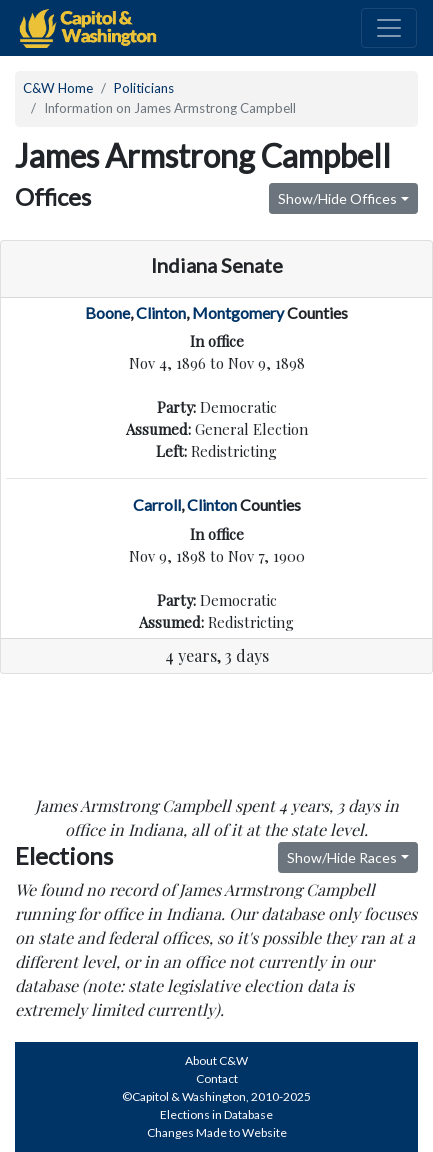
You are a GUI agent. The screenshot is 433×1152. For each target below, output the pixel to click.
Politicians (144, 88)
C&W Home (58, 88)
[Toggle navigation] (389, 28)
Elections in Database (216, 1114)
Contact (217, 1078)
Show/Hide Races (342, 857)
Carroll (157, 504)
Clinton (161, 312)
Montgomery (238, 312)
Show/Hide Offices (337, 198)
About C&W (216, 1060)
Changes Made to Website (217, 1132)
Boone (107, 312)
